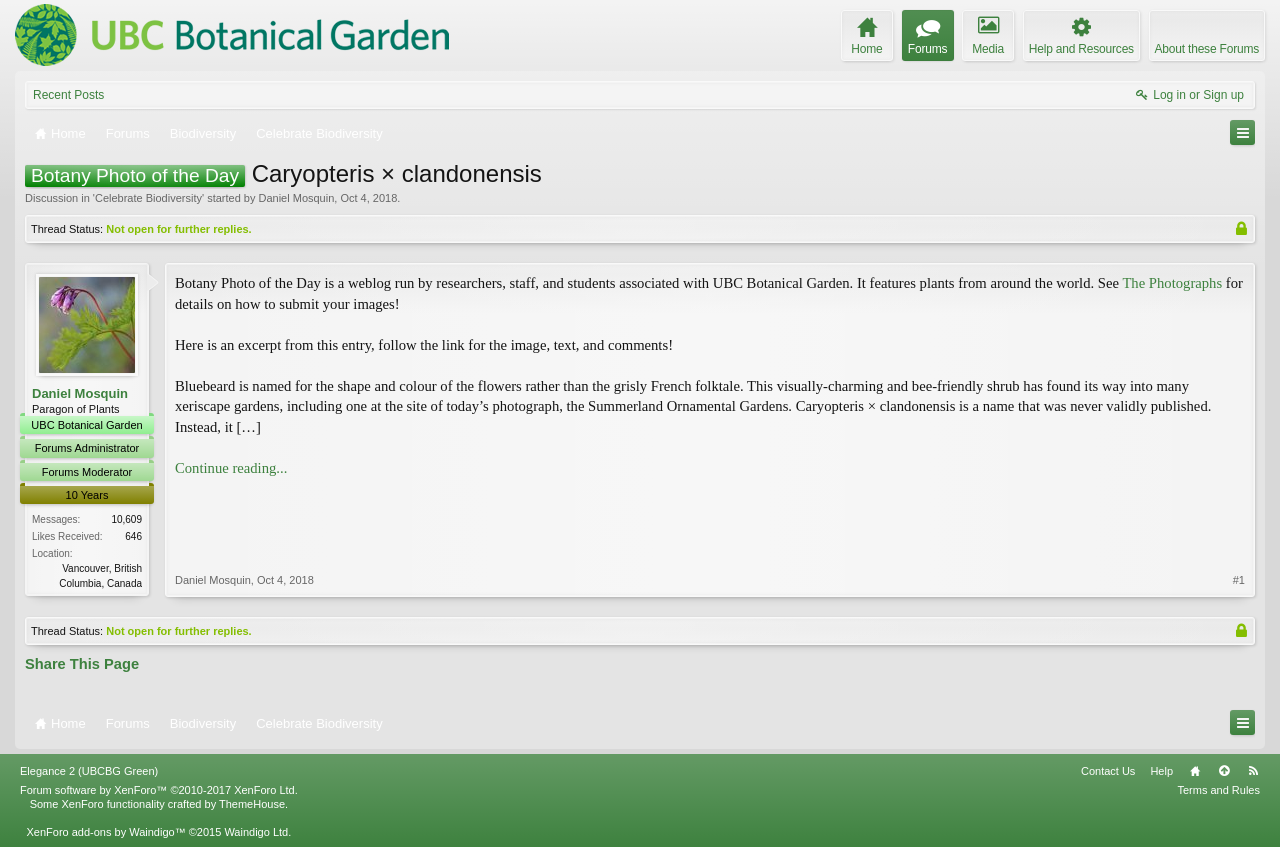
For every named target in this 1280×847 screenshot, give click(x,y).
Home (1195, 771)
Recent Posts (68, 95)
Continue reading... (231, 468)
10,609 (126, 519)
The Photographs (1172, 283)
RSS (1253, 771)
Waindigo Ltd (256, 832)
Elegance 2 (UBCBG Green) (89, 771)
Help (1161, 771)
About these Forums (1207, 49)
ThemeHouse (252, 804)
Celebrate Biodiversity (148, 198)
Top (1224, 771)
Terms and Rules (1218, 790)
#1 (1239, 580)
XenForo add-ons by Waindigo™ (105, 832)
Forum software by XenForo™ (159, 790)
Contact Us (1108, 771)
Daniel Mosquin (296, 198)
